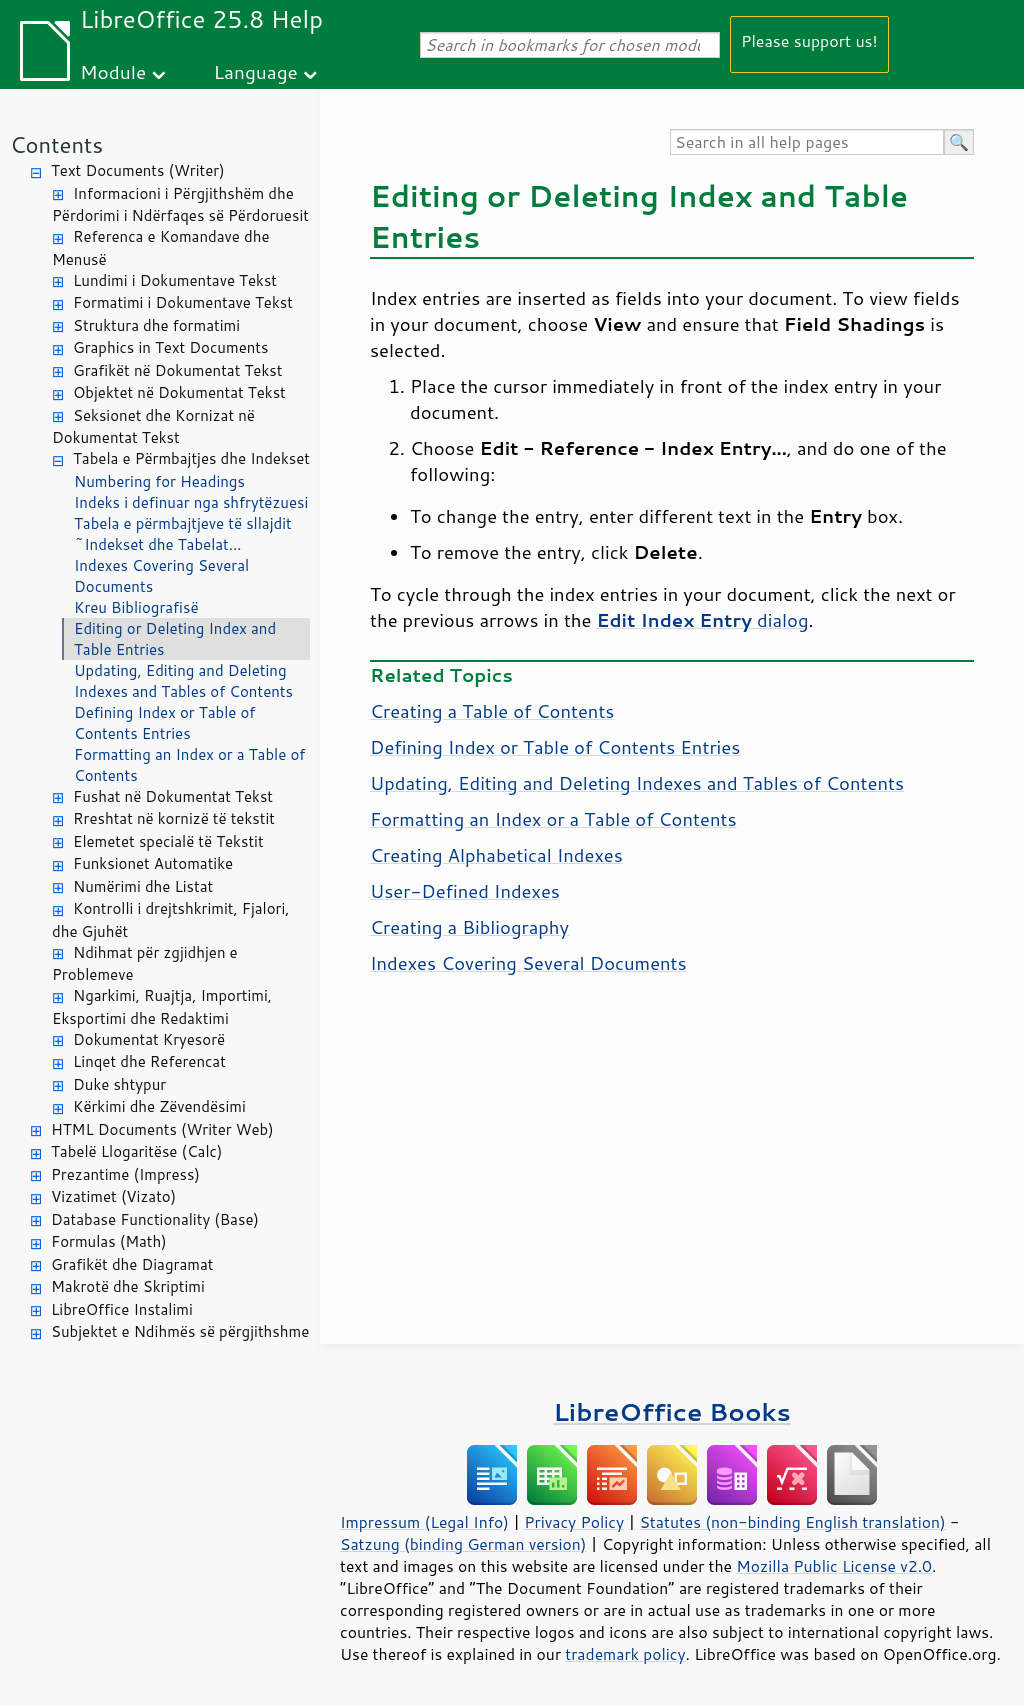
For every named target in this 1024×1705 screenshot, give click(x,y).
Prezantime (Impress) (125, 1174)
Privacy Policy (574, 1522)
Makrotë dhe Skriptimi (128, 1286)
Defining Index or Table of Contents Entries (164, 723)
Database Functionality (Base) (155, 1219)
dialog (702, 620)
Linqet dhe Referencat (149, 1061)
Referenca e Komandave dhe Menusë (161, 248)
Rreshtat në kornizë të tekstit (174, 818)
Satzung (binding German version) (463, 1544)
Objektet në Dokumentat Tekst (179, 392)
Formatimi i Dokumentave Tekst (183, 302)
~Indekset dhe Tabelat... (157, 544)
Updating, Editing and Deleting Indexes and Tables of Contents (183, 681)
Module (113, 71)
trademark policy (625, 1654)
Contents (56, 144)
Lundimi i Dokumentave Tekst (175, 280)
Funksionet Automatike (153, 863)
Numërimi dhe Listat (143, 886)
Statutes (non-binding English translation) (792, 1522)
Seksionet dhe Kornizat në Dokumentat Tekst (153, 427)
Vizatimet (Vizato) (113, 1196)
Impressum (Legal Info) (424, 1522)
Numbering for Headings (159, 481)
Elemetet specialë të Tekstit (168, 841)
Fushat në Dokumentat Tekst (173, 796)
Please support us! (809, 40)
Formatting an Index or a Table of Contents (189, 765)
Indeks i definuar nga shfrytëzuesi (191, 502)
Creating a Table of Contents (492, 711)
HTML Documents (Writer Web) (162, 1129)
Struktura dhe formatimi (156, 325)
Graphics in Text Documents (170, 347)
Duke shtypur (119, 1084)
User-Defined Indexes (465, 891)
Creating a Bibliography (469, 927)
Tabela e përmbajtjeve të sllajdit (183, 523)
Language (256, 71)
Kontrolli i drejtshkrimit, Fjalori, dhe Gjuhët (170, 920)
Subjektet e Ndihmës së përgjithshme (180, 1331)
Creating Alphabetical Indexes (496, 855)
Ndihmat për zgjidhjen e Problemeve (145, 964)
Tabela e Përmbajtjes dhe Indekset (191, 458)
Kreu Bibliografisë (136, 607)
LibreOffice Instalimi (122, 1309)
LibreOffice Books (672, 1411)
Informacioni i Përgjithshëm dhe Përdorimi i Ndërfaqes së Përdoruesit (180, 205)
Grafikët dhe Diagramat (132, 1264)
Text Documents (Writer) (138, 170)
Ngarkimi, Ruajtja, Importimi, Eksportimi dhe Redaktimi (162, 1007)
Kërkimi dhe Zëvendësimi (159, 1106)
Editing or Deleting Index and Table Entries (175, 639)
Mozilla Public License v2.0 (834, 1566)
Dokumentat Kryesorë (149, 1039)
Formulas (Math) (109, 1241)
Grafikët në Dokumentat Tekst (177, 370)
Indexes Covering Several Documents (161, 576)
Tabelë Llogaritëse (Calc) (136, 1151)
